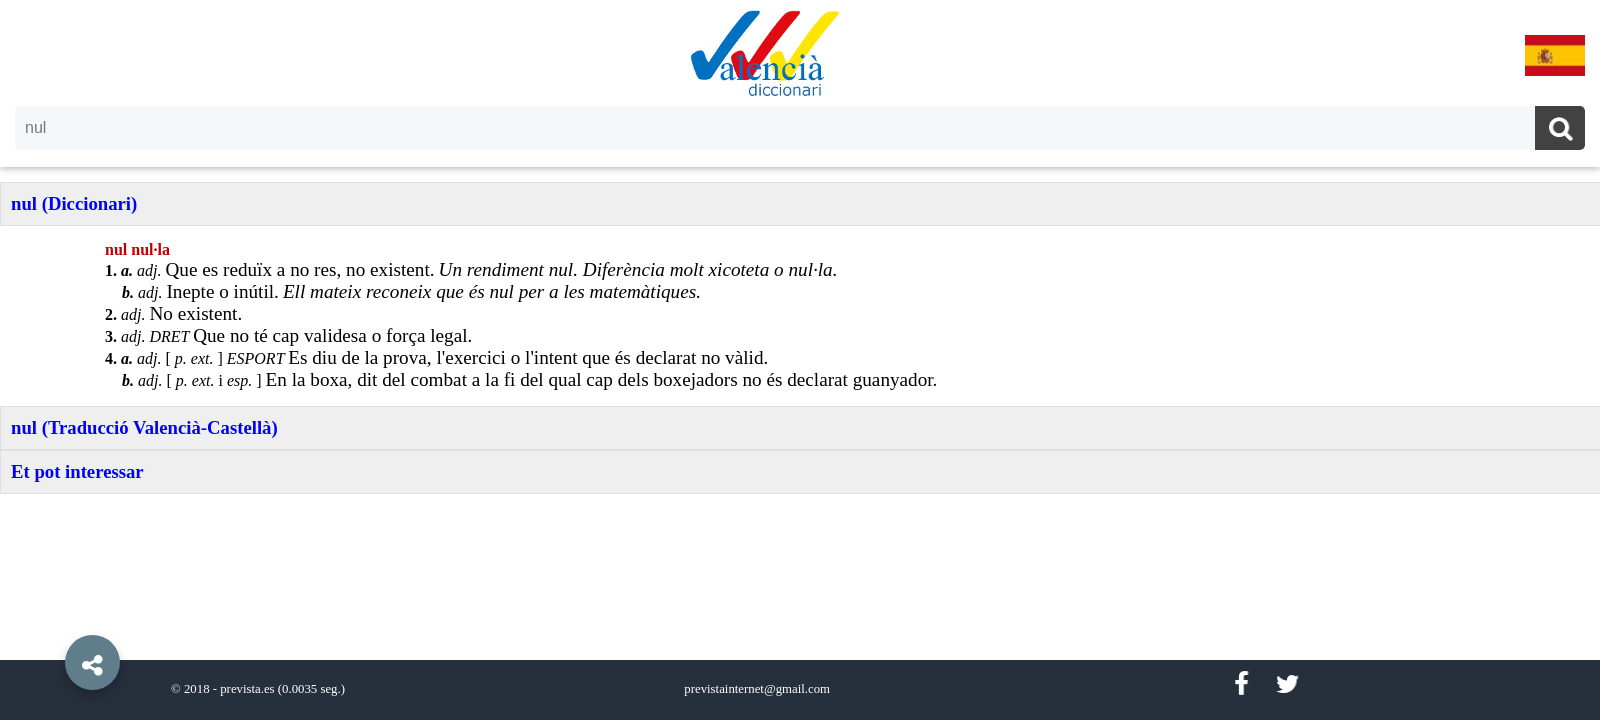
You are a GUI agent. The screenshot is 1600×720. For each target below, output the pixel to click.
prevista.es (247, 689)
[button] (50, 617)
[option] (800, 360)
